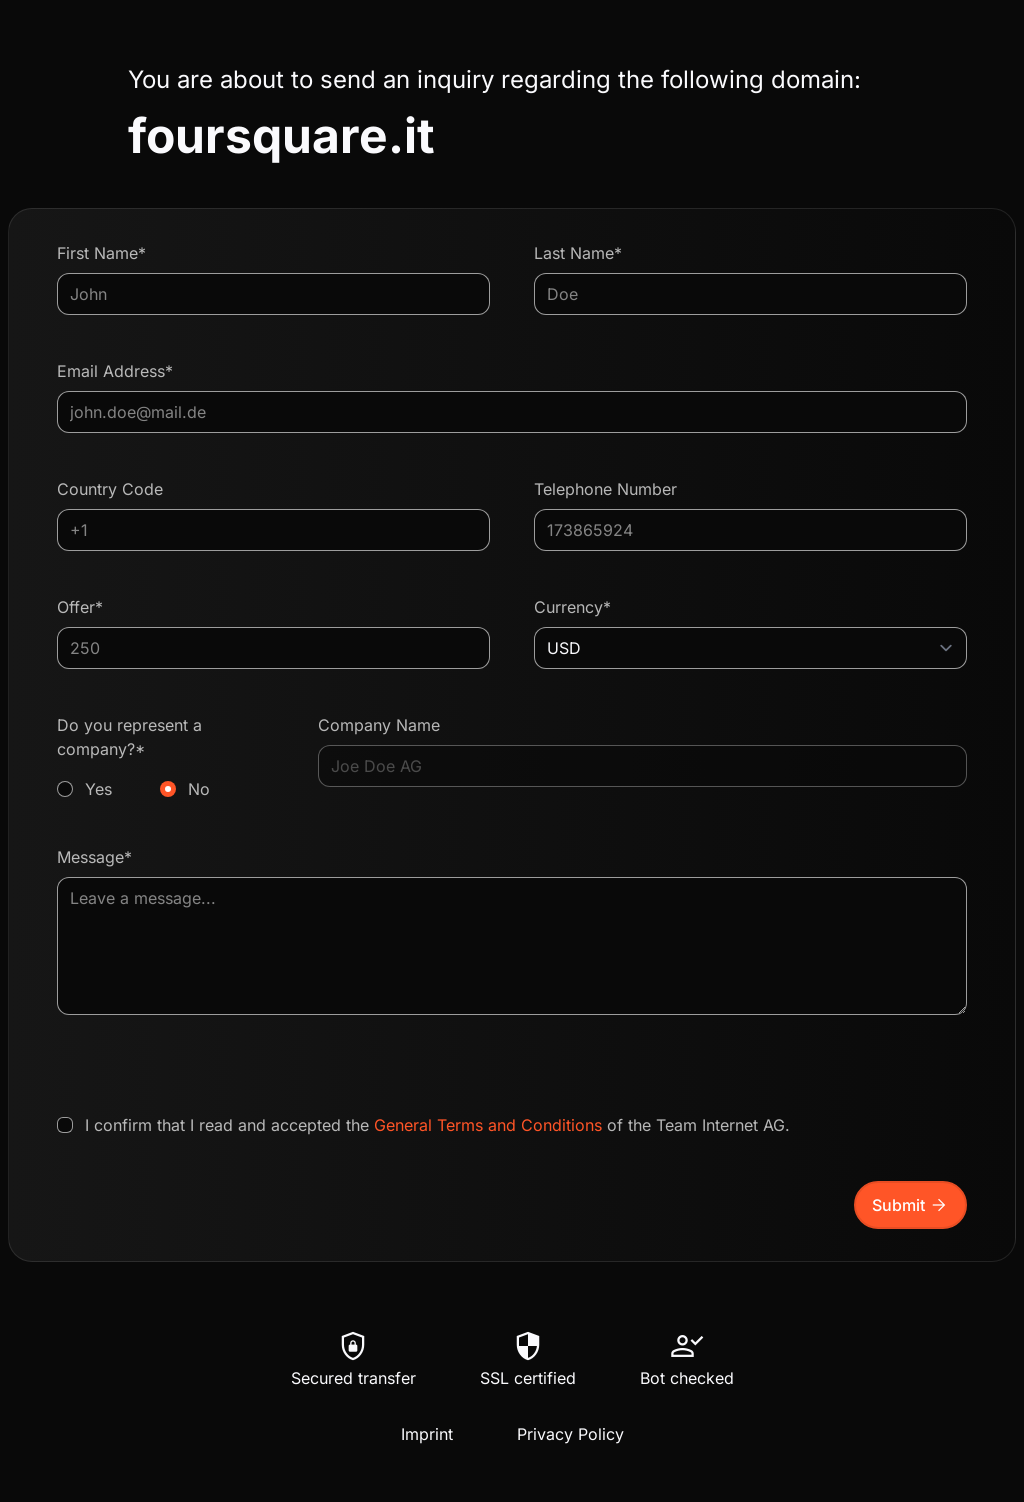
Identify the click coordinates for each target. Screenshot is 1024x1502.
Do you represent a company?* (165, 758)
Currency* (572, 607)
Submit (910, 1205)
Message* (94, 857)
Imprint (427, 1434)
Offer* (80, 607)
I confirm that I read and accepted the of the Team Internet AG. (437, 1125)
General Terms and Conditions (488, 1125)
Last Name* (578, 253)
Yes (98, 789)
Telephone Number (605, 489)
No (199, 789)
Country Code (110, 489)
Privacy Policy (570, 1434)
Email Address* (115, 371)
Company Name (379, 725)
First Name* (101, 253)
